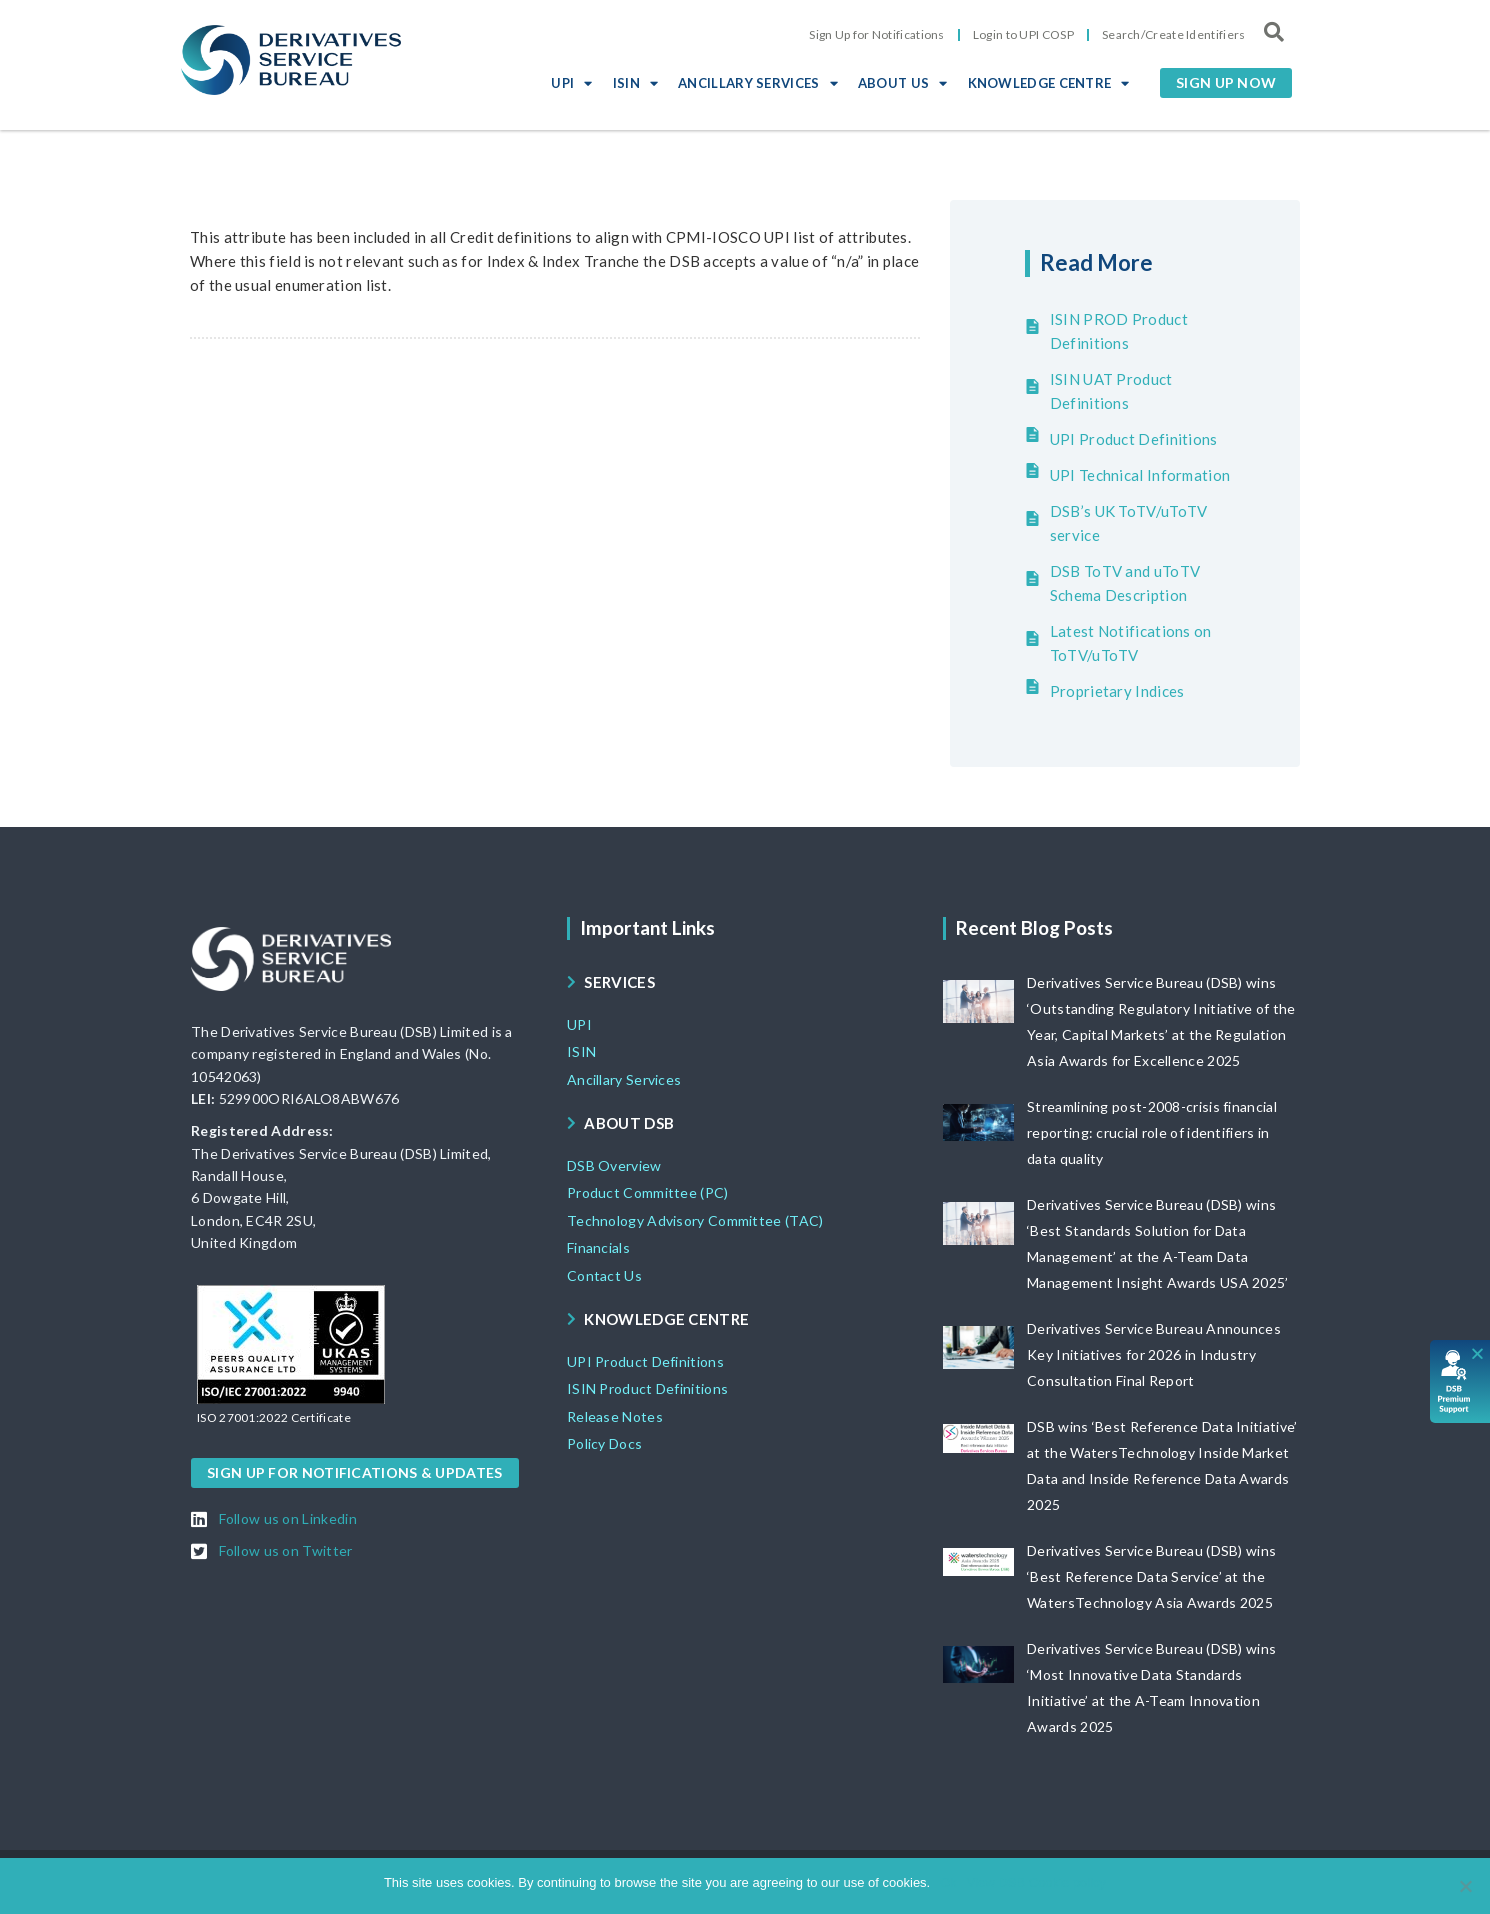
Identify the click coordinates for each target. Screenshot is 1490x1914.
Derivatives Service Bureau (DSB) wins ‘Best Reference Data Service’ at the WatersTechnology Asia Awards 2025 (1151, 1576)
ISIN (636, 83)
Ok (948, 1882)
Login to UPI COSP (1023, 34)
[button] (1226, 83)
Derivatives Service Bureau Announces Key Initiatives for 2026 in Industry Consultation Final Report (1154, 1354)
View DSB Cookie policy (1036, 1882)
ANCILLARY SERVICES (758, 83)
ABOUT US (903, 83)
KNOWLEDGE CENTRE (1049, 83)
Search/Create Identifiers (1174, 34)
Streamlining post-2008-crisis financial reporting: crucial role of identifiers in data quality (1152, 1132)
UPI (571, 83)
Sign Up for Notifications (877, 34)
